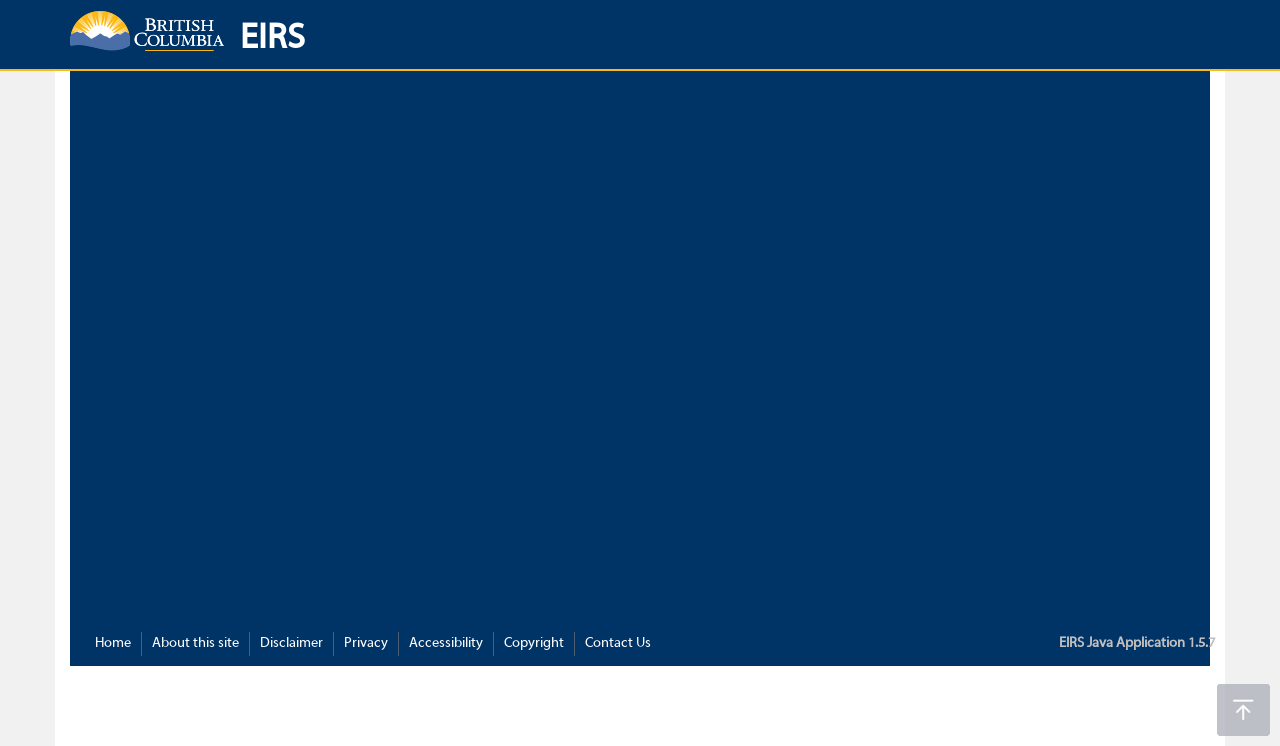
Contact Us (618, 643)
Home (113, 643)
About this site (195, 643)
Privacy (366, 643)
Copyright (534, 643)
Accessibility (446, 643)
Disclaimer (291, 643)
